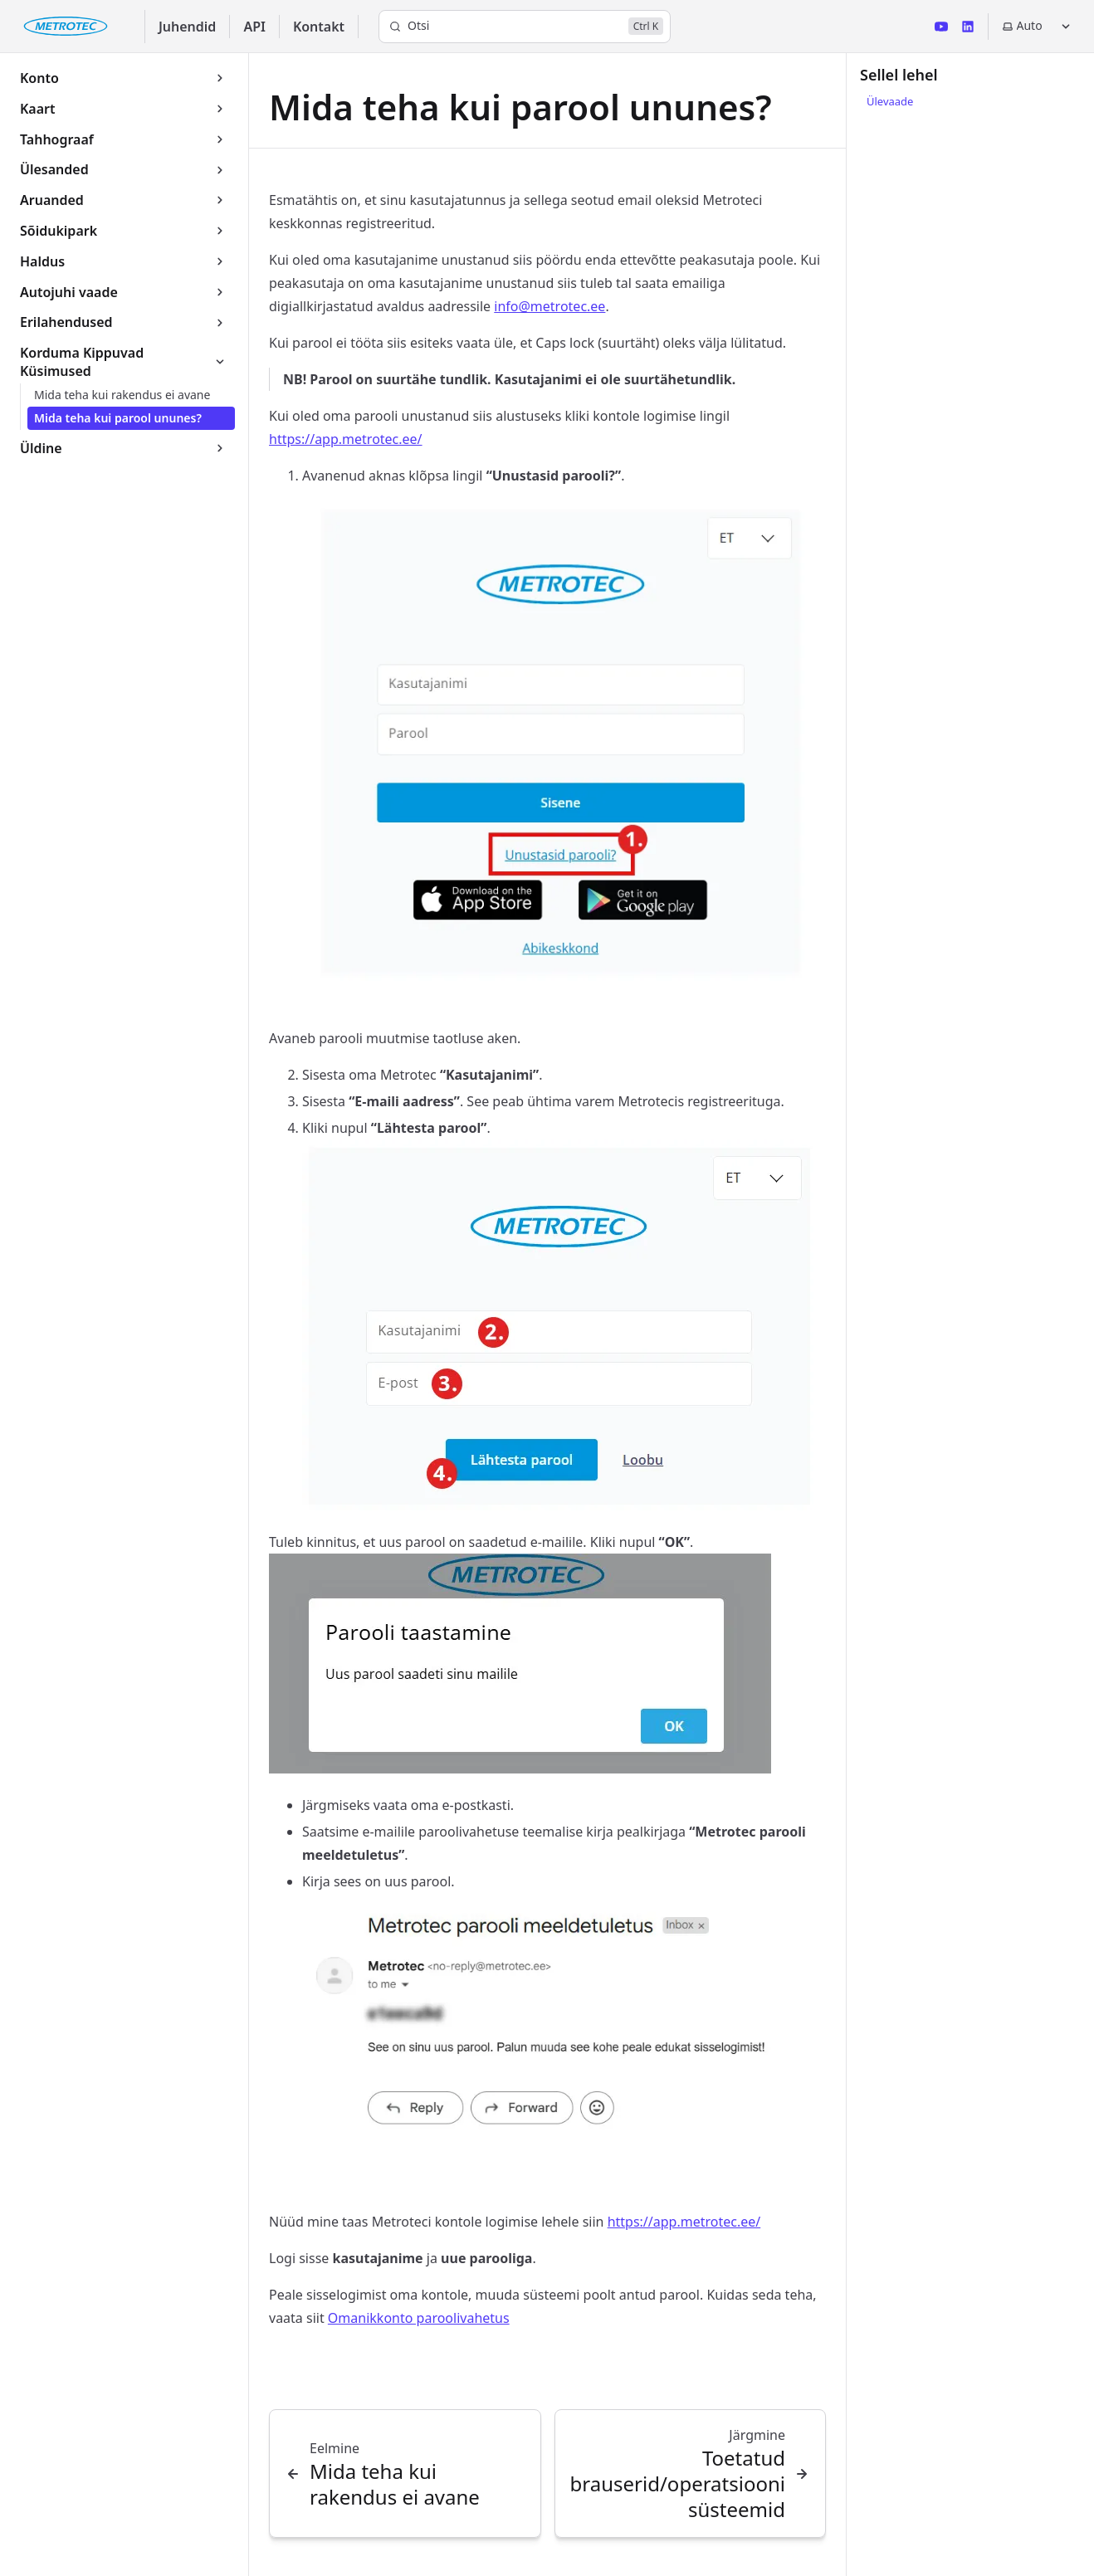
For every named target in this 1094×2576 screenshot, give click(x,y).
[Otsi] (525, 26)
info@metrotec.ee (549, 306)
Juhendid (188, 26)
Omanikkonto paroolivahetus (419, 2318)
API (254, 26)
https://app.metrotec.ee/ (345, 439)
